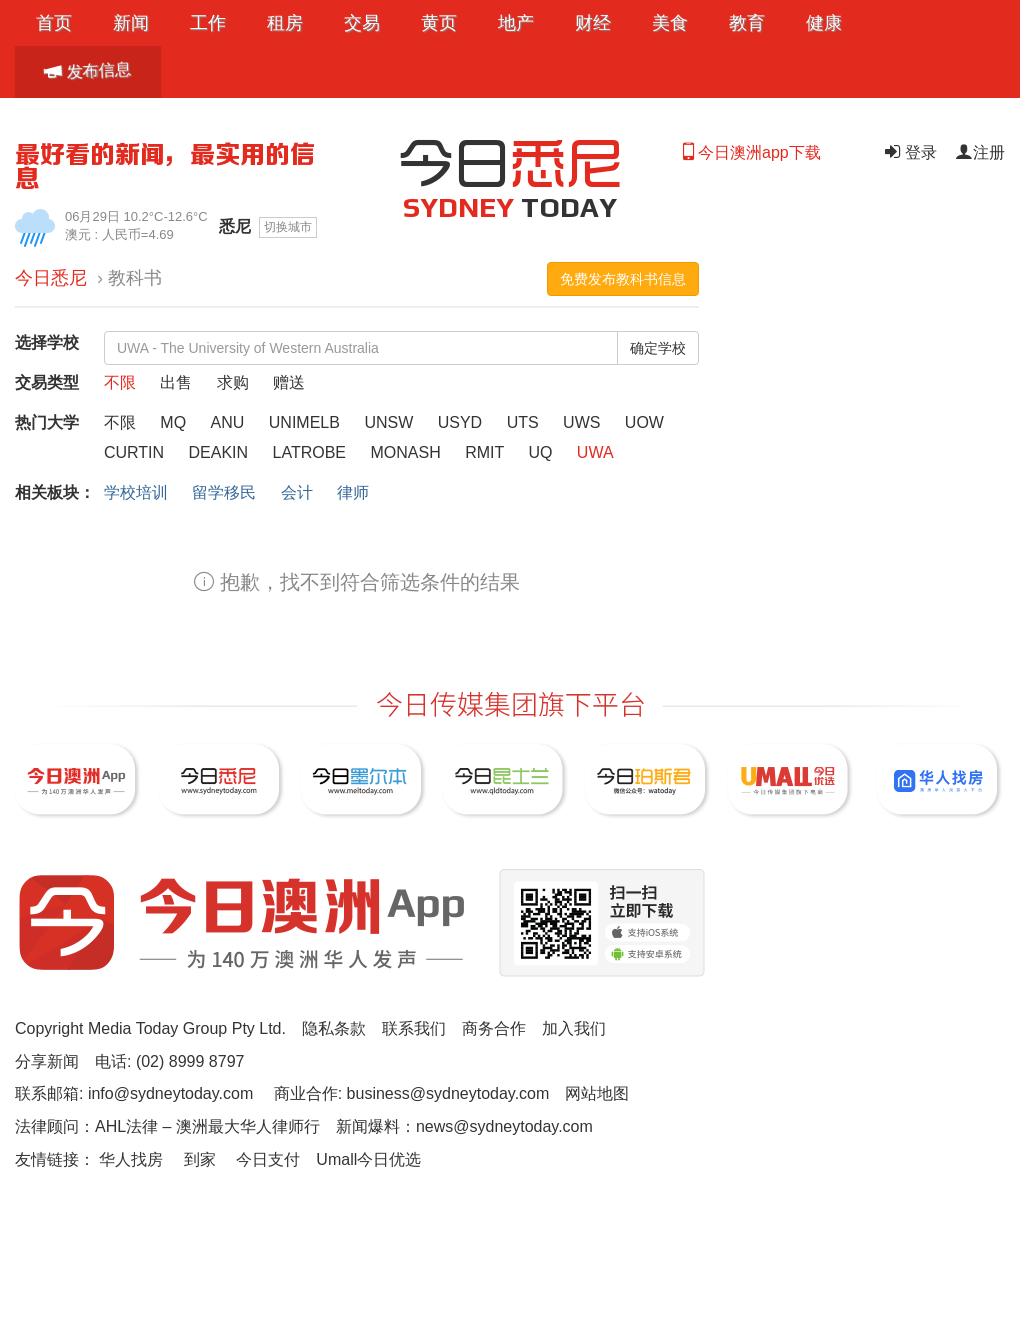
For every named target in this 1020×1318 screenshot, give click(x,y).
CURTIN (136, 452)
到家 (200, 1159)
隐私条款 (334, 1028)
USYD (462, 422)
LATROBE (312, 452)
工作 (208, 23)
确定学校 (658, 348)
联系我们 (414, 1028)
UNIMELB (307, 422)
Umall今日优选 (368, 1159)
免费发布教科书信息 (623, 279)
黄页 (439, 23)
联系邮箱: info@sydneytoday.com (134, 1093)
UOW (644, 422)
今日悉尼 (51, 278)
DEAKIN (221, 452)
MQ (175, 422)
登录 (909, 152)
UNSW (390, 422)
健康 (824, 23)
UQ (542, 452)
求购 (235, 382)
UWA (595, 452)
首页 (54, 23)
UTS (525, 422)
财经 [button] (593, 23)
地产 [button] (516, 23)
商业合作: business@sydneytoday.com (412, 1093)
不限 (122, 382)
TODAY (510, 207)
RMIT (486, 452)
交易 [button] (362, 23)
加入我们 (574, 1028)
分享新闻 (47, 1061)
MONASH (407, 452)
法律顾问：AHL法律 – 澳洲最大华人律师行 (167, 1126)
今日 (510, 159)
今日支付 (268, 1159)
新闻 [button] (131, 23)
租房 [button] (285, 23)
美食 (670, 23)
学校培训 (136, 492)
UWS (584, 422)
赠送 (289, 382)
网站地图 (597, 1093)
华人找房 (131, 1159)
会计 (297, 492)
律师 (353, 492)
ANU (230, 422)
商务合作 (494, 1028)
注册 (980, 152)
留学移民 (224, 492)
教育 (747, 23)
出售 (178, 382)
